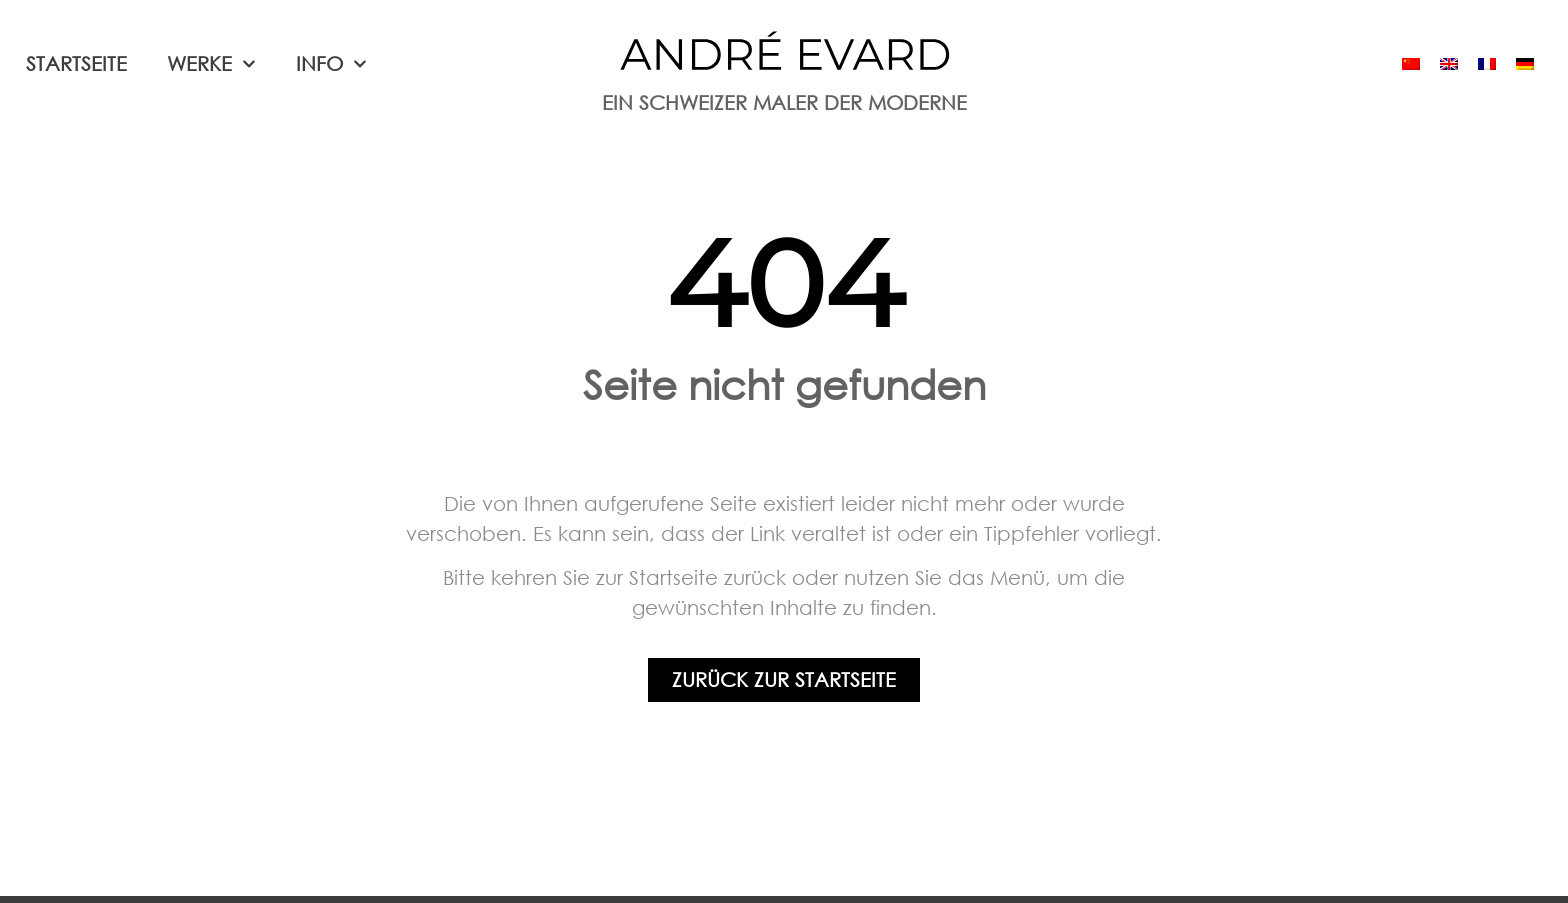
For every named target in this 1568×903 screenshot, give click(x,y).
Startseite (76, 63)
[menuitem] (1411, 64)
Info (331, 64)
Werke (211, 64)
